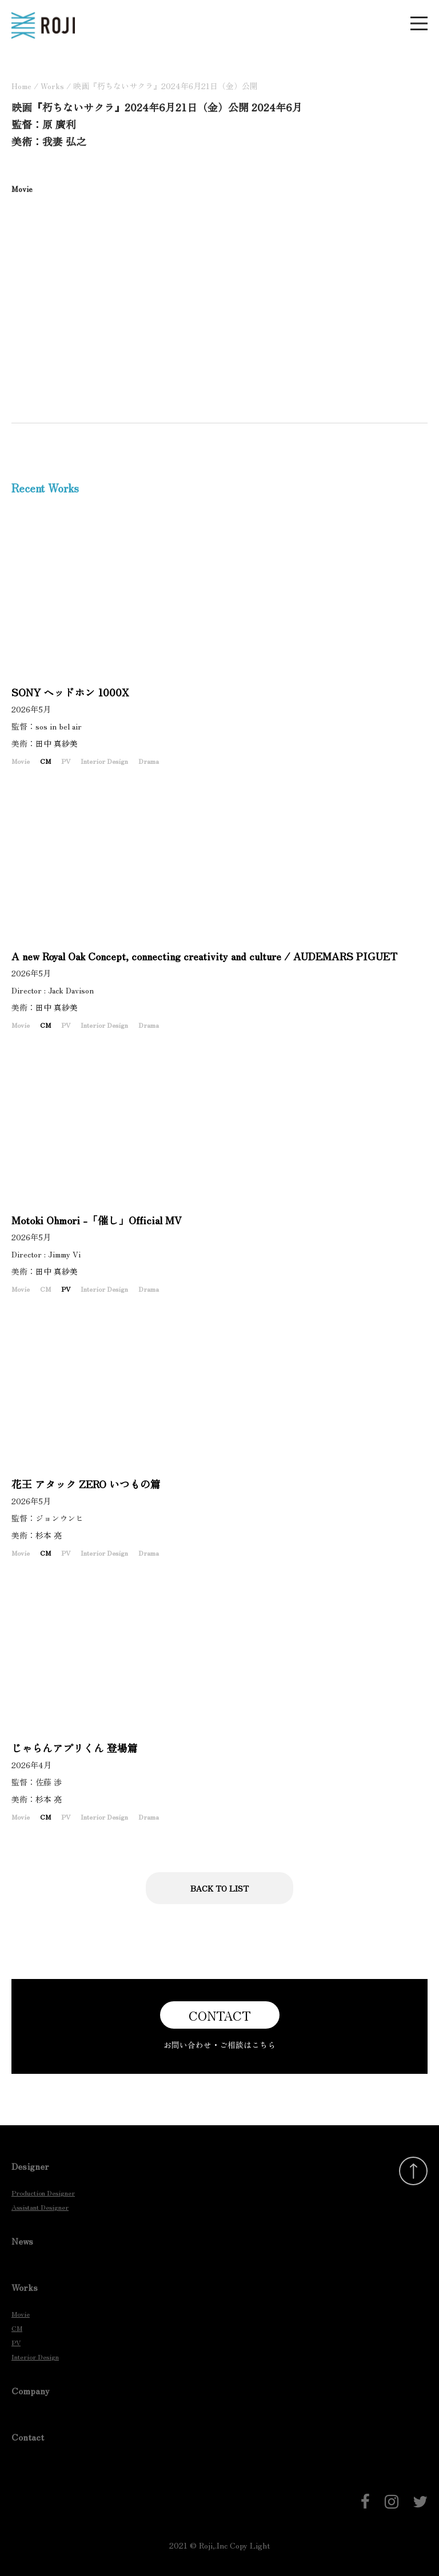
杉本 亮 (52, 1535)
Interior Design (104, 761)
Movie (20, 761)
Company (30, 2390)
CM (45, 761)
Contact (27, 2436)
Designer (30, 2166)
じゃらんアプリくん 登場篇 (74, 1747)
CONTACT (220, 2015)
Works (52, 85)
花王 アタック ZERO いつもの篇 (86, 1483)
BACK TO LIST (219, 1888)
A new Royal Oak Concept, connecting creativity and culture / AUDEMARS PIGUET (204, 955)
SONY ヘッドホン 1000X (70, 691)
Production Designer (43, 2192)
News (22, 2241)
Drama (148, 761)
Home (21, 85)
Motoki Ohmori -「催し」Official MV (96, 1219)
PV (65, 761)
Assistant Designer (40, 2207)
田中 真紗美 (60, 743)
